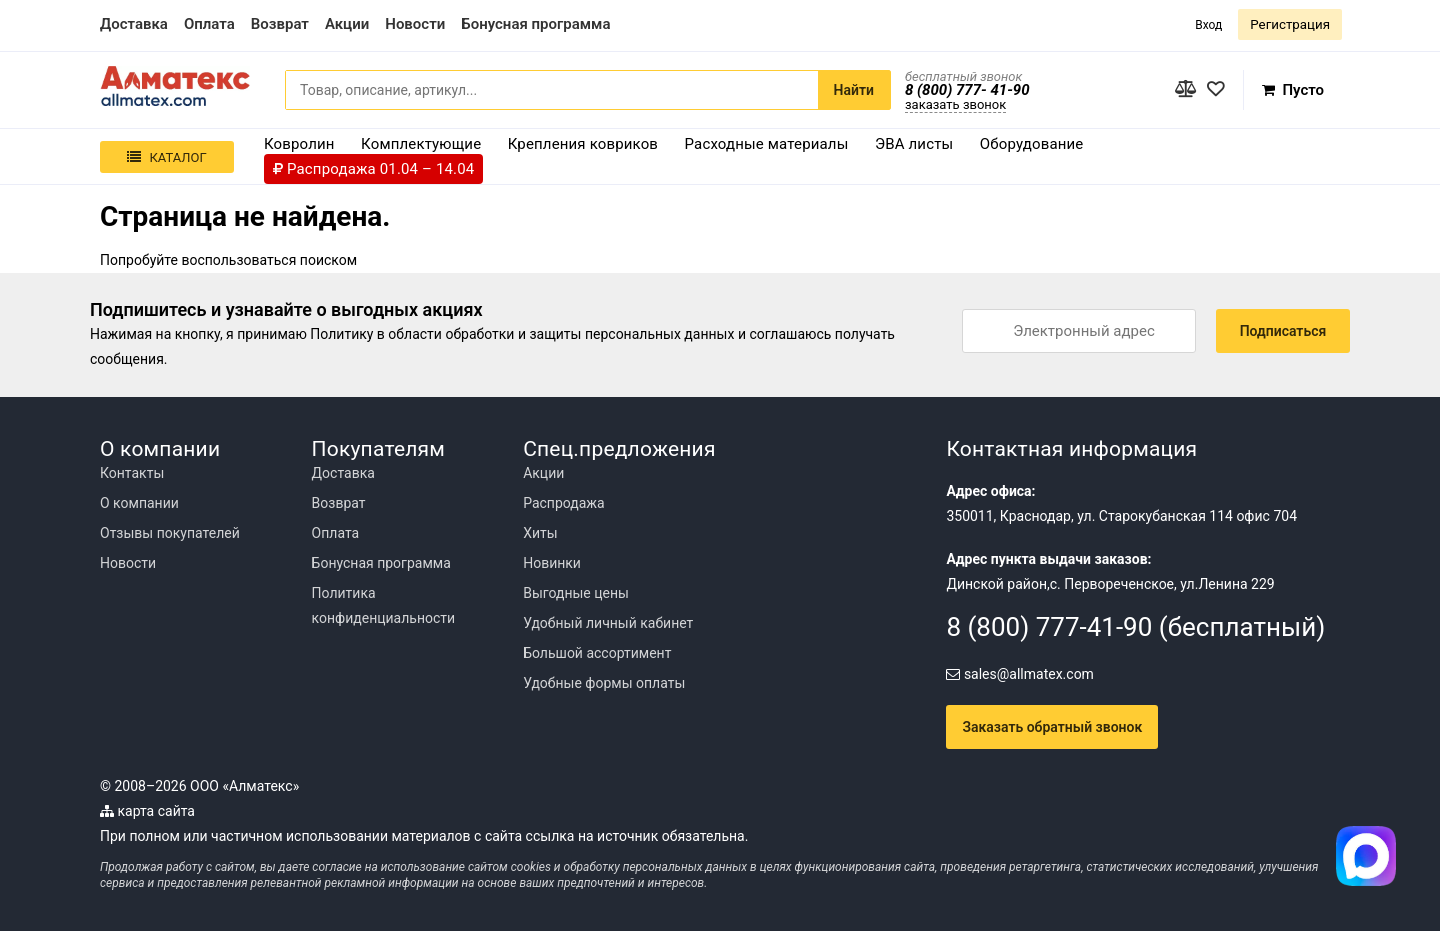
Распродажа (564, 503)
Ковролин (299, 144)
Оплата (336, 533)
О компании (139, 503)
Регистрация (1290, 24)
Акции (543, 473)
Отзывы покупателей (170, 533)
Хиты (540, 533)
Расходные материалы (767, 144)
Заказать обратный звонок (1052, 727)
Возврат (339, 503)
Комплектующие (421, 144)
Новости (128, 563)
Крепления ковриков (583, 144)
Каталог (166, 157)
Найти (854, 90)
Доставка (343, 473)
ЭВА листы (914, 144)
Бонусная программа (381, 563)
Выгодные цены (576, 593)
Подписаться (1283, 331)
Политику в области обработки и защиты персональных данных (522, 334)
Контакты (132, 473)
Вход (1208, 25)
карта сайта (147, 811)
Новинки (552, 563)
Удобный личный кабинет (608, 623)
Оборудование (1032, 144)
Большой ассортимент (597, 653)
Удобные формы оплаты (604, 683)
